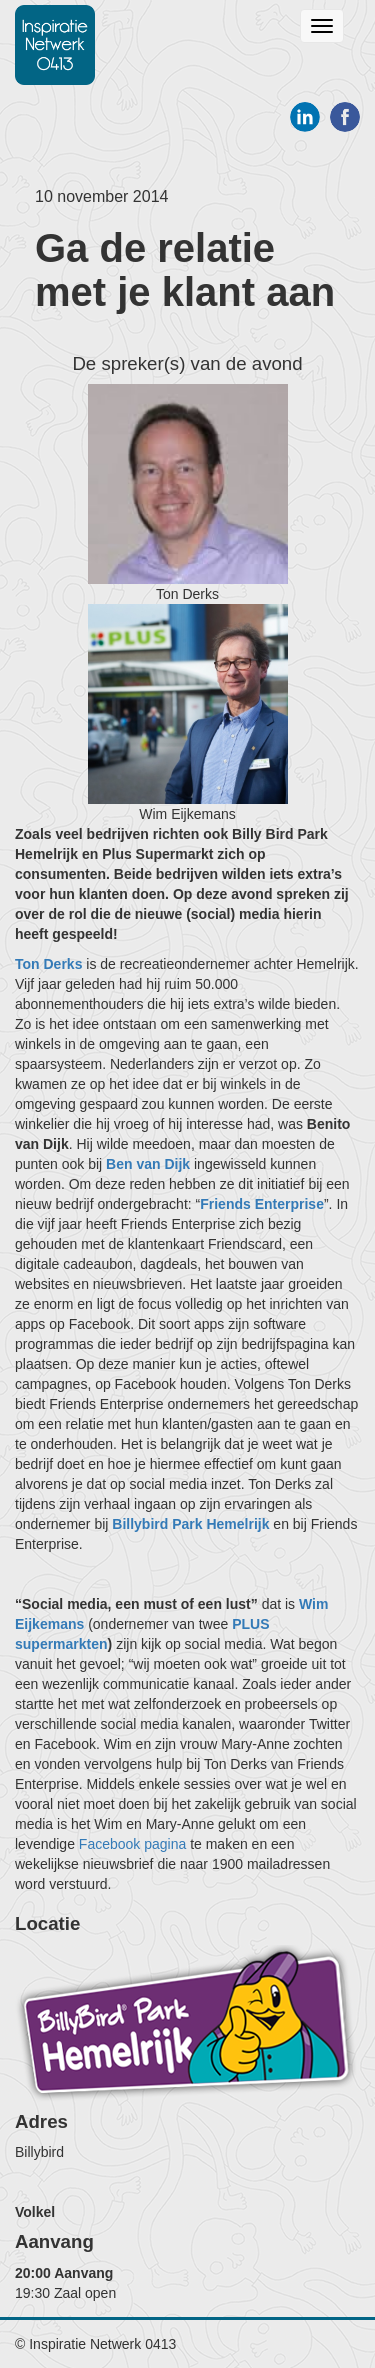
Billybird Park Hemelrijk (190, 1524)
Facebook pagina (132, 1844)
